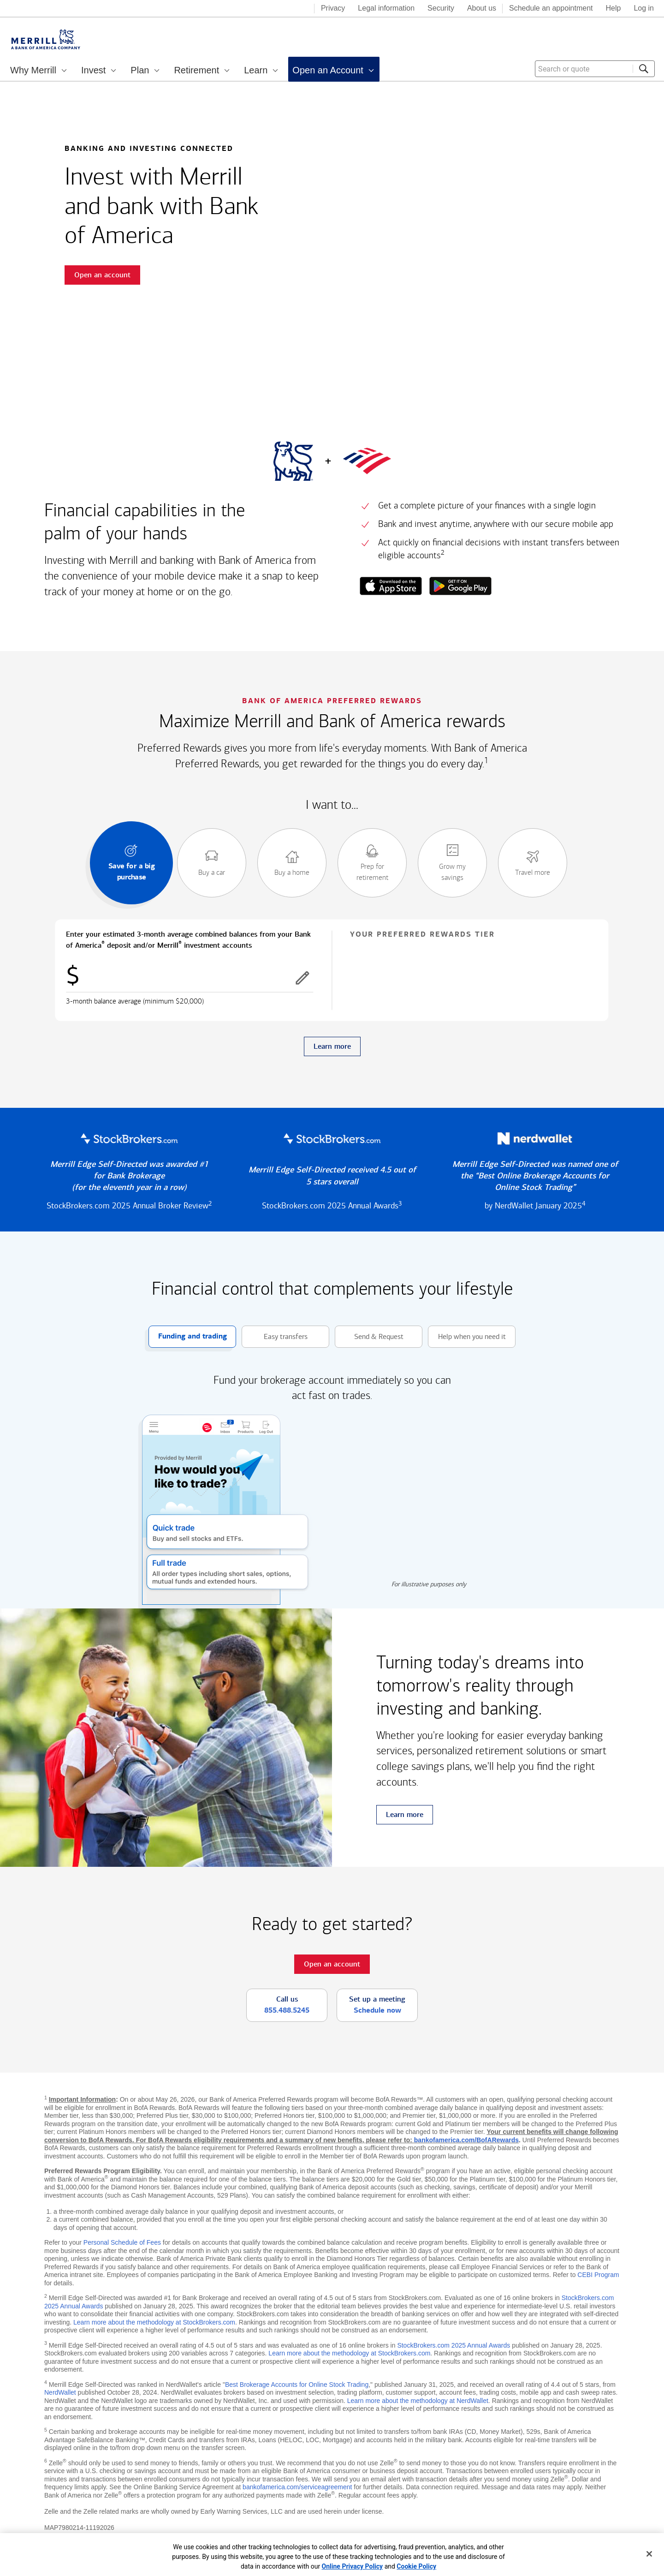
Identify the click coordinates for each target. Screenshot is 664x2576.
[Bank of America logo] (270, 9)
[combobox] (595, 68)
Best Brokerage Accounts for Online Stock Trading (296, 2384)
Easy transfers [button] (275, 1337)
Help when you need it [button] (467, 1337)
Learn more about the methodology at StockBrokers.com (154, 2322)
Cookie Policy (416, 2566)
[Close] (649, 2554)
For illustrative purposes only (428, 1584)
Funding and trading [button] (187, 1337)
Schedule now (377, 2010)
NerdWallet (60, 2392)
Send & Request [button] (369, 1337)
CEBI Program (598, 2274)
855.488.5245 (286, 2010)
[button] (302, 978)
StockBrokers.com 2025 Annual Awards (453, 2345)
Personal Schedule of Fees (122, 2242)
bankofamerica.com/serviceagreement (297, 2487)
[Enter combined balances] (189, 977)
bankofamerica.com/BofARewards (466, 2140)
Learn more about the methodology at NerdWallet (417, 2400)
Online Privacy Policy (352, 2566)
